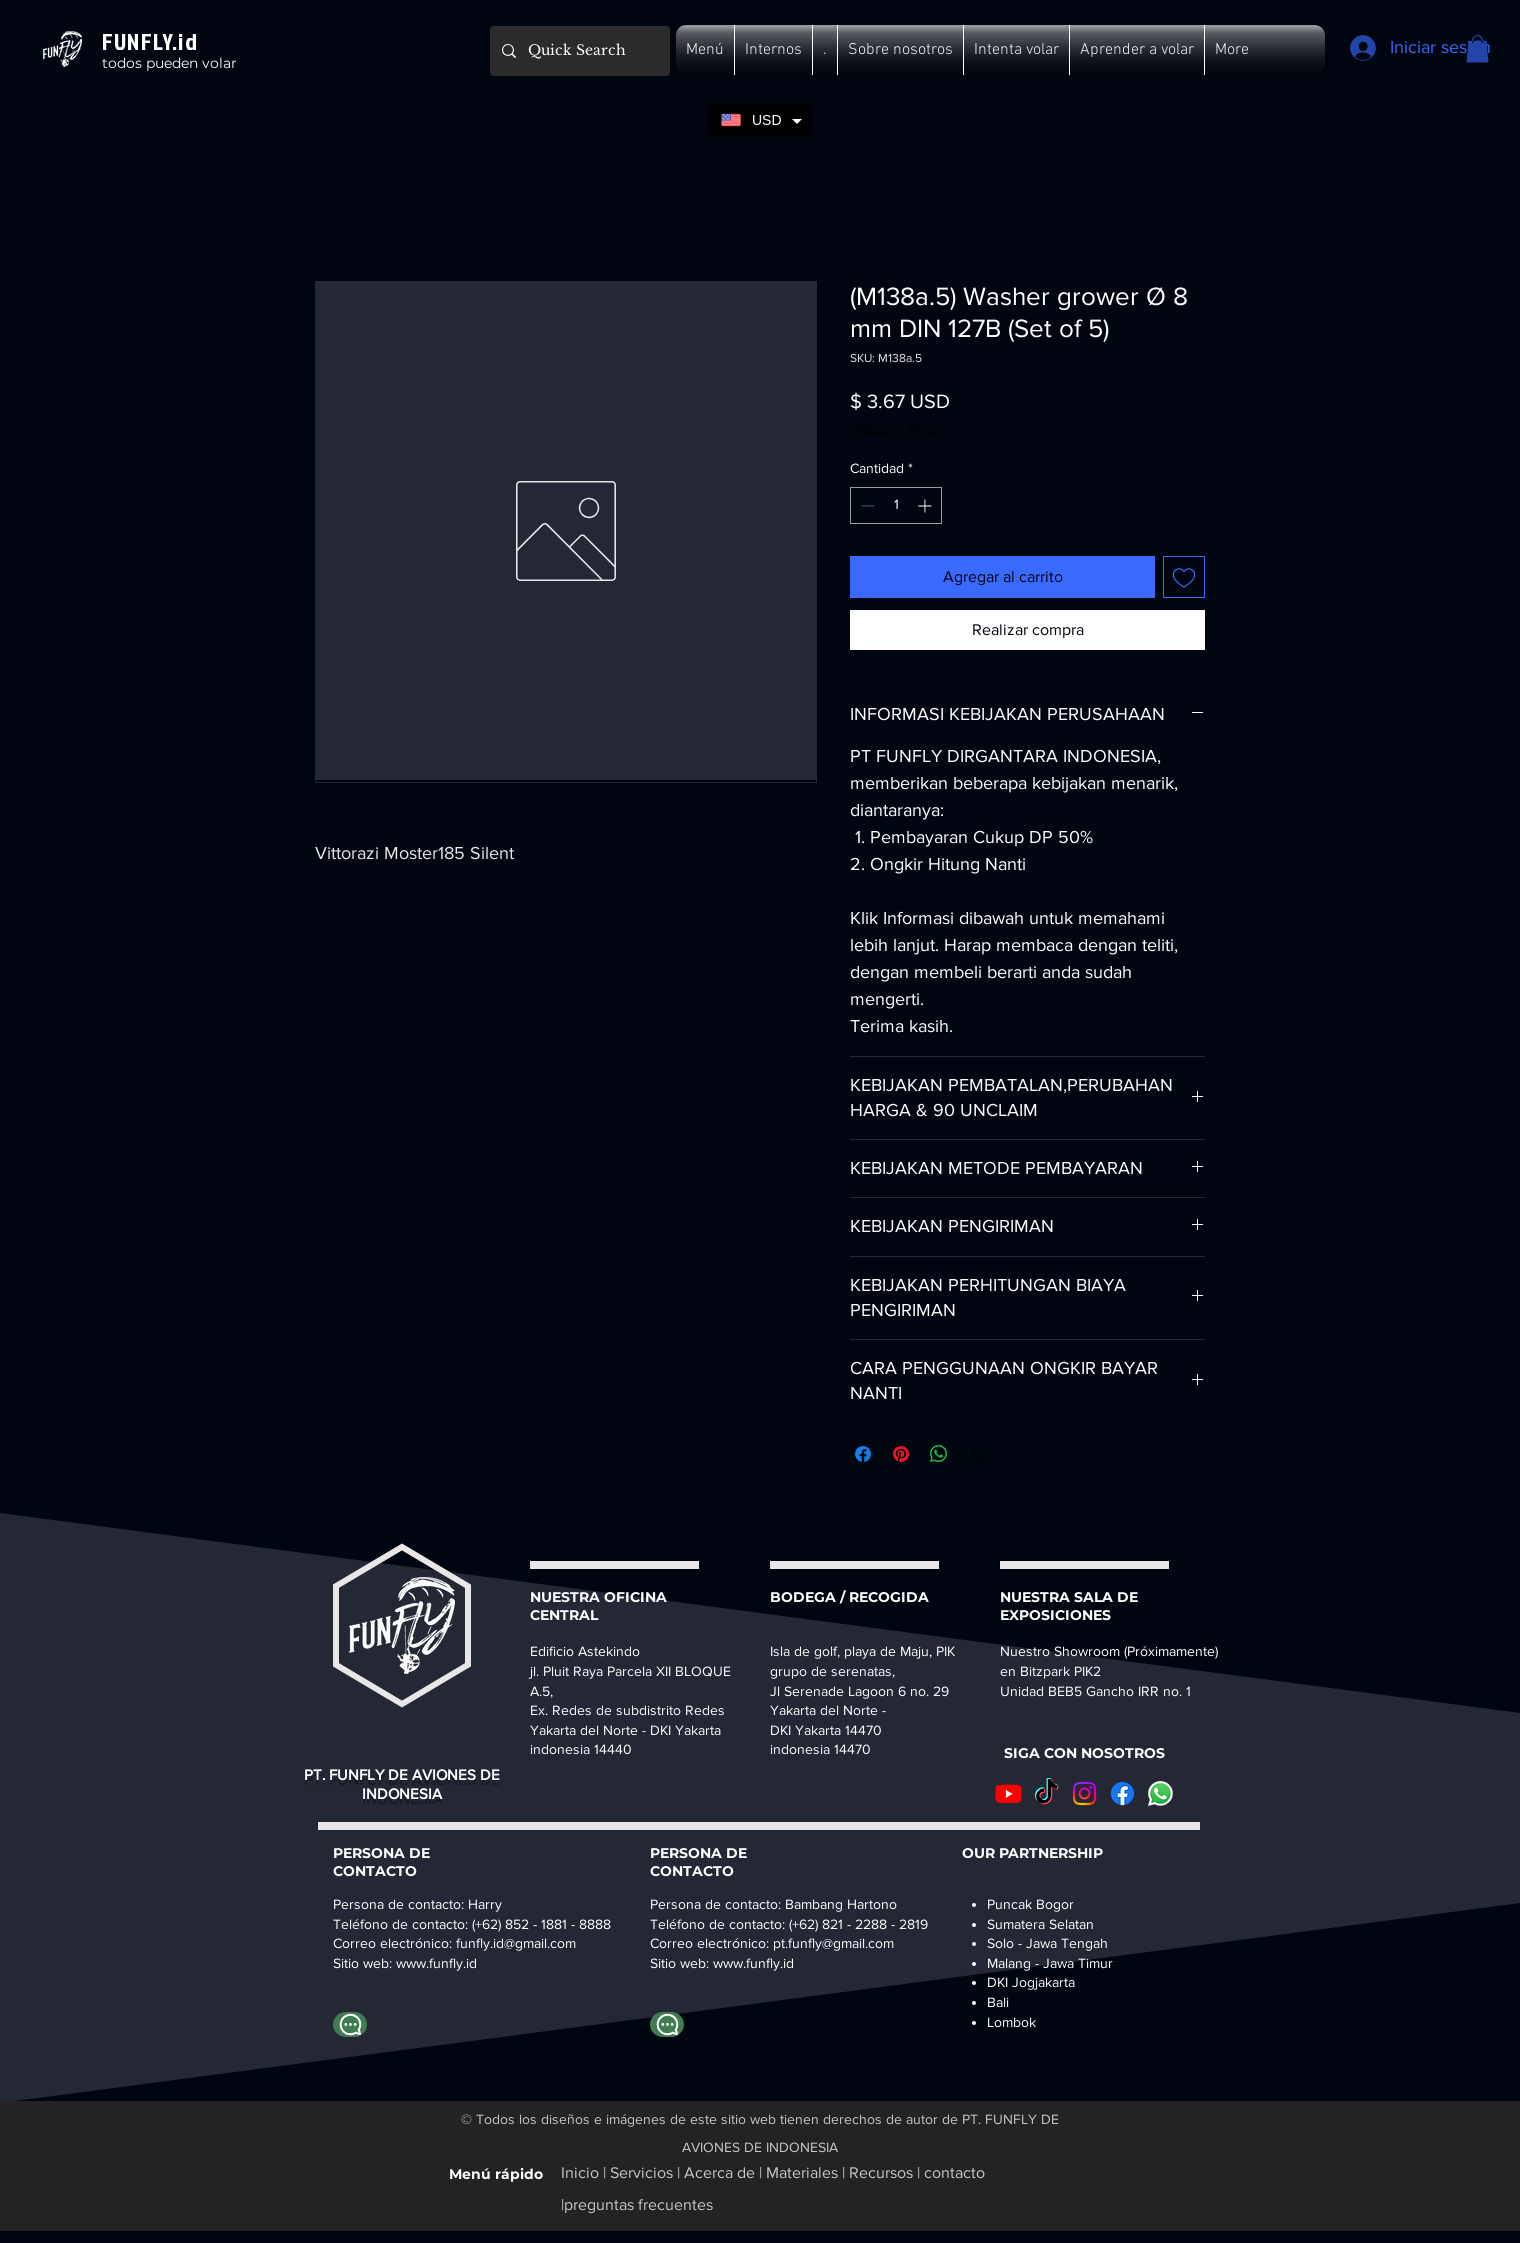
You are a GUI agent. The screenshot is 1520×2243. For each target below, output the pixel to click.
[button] (705, 50)
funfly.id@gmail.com (516, 1943)
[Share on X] (977, 1454)
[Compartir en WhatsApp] (939, 1454)
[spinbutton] (896, 505)
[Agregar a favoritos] (1184, 577)
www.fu (418, 1963)
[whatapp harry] (350, 2024)
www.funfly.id (753, 1963)
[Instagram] (1084, 1793)
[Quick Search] (578, 51)
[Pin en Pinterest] (901, 1454)
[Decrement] (865, 505)
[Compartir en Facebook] (863, 1454)
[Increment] (926, 505)
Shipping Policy (897, 429)
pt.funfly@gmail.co (828, 1943)
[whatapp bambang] (667, 2024)
